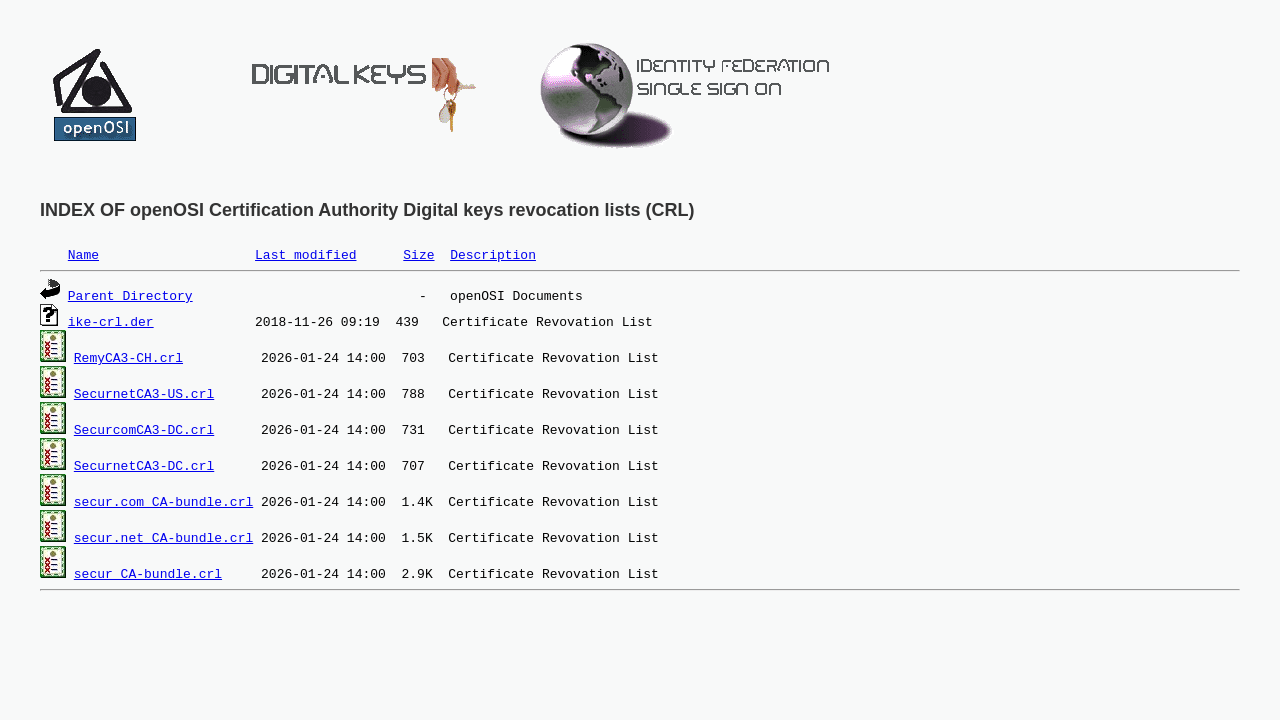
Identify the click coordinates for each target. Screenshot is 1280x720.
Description (493, 254)
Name (83, 254)
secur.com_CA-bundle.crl (163, 501)
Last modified (305, 254)
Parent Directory (130, 295)
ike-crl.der (111, 321)
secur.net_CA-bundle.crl (163, 537)
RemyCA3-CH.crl (128, 357)
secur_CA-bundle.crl (148, 573)
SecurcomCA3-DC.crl (144, 429)
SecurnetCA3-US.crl (144, 393)
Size (418, 254)
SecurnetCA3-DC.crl (144, 465)
